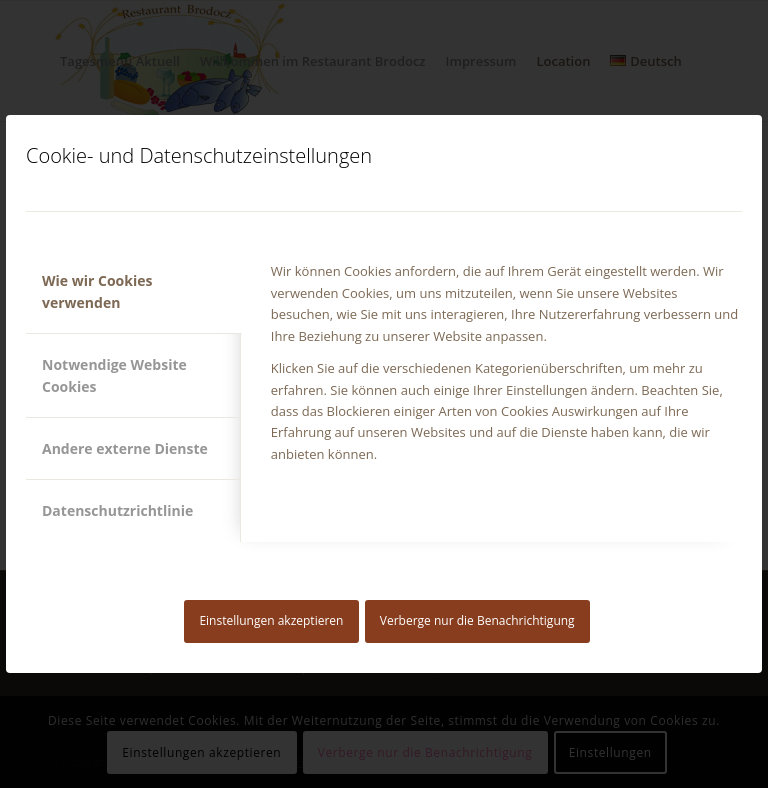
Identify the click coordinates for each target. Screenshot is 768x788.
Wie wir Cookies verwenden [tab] (97, 291)
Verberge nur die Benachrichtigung (477, 620)
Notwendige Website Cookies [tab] (114, 375)
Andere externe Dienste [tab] (125, 448)
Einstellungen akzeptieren (271, 620)
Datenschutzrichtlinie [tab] (117, 510)
